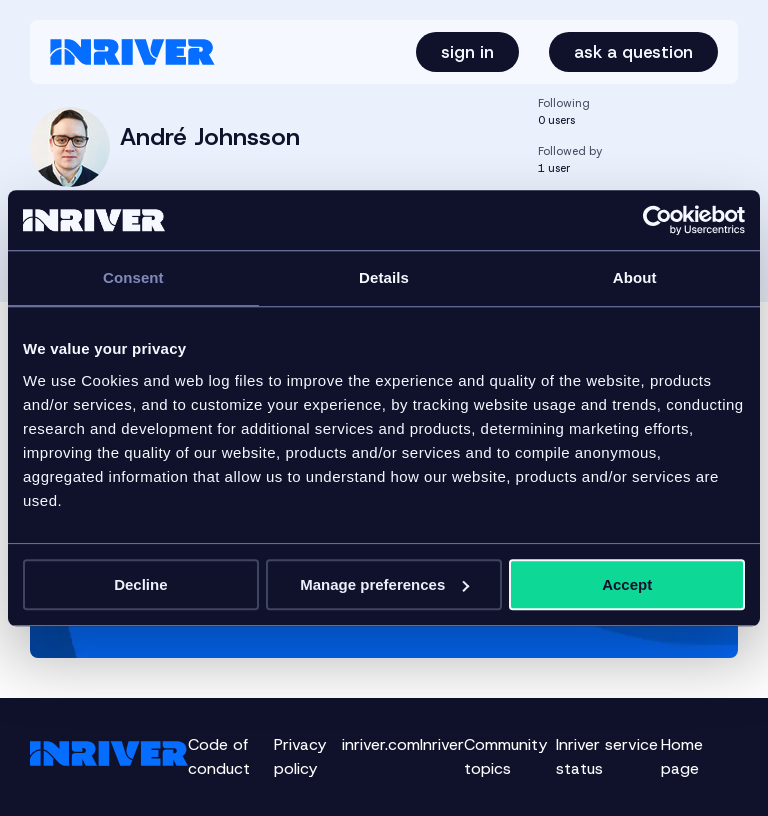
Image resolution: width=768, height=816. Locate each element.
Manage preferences (384, 584)
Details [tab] (384, 277)
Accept (627, 584)
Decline (140, 584)
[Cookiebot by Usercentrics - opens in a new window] (657, 220)
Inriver (442, 744)
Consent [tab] (133, 277)
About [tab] (635, 277)
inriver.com (381, 744)
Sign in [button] (467, 52)
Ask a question (633, 52)
